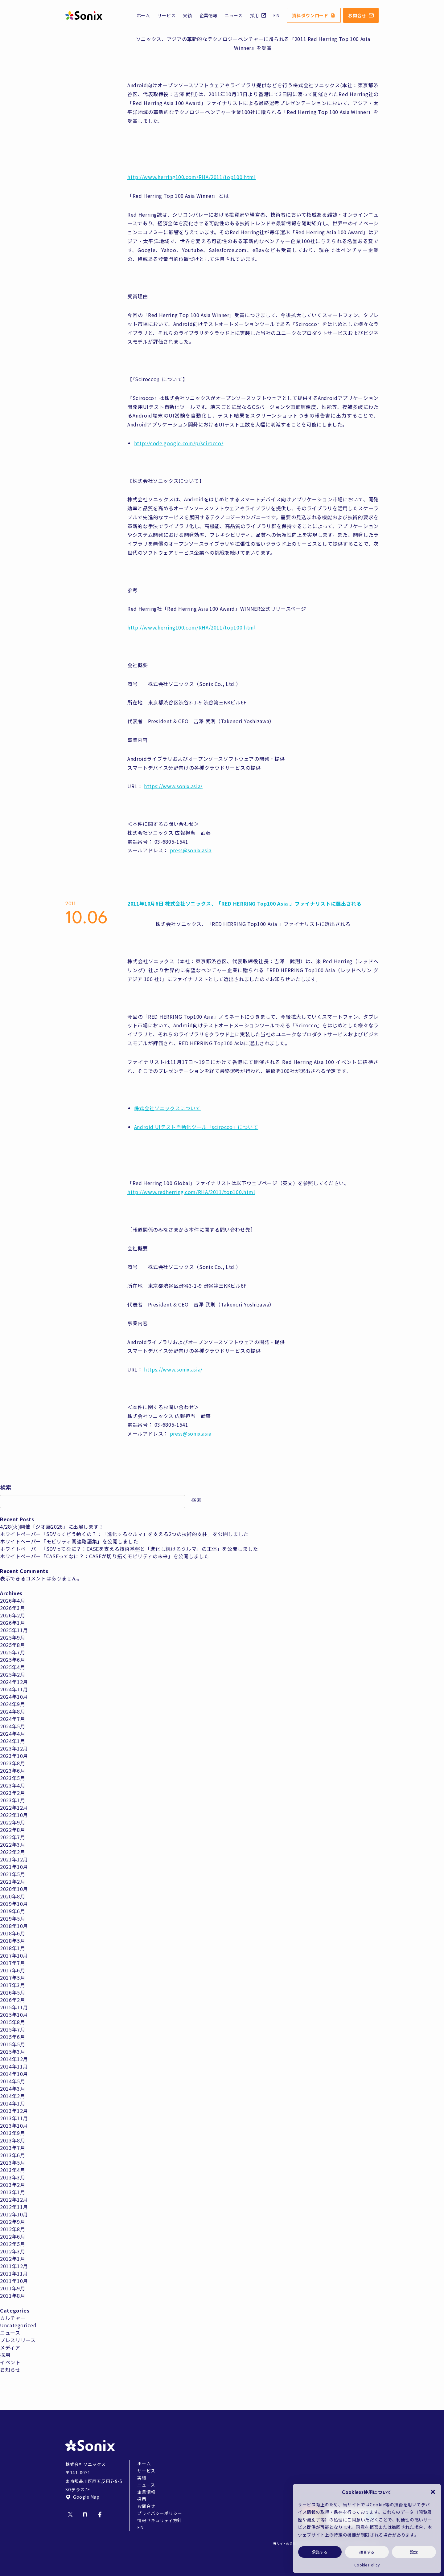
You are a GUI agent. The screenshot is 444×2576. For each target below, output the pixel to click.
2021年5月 (12, 1874)
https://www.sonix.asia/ (173, 786)
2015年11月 (14, 2007)
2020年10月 (14, 1889)
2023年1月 (12, 1800)
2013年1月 (12, 2192)
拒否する (367, 2551)
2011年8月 (12, 2295)
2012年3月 (12, 2251)
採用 (258, 15)
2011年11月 (14, 2273)
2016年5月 (12, 1992)
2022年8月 (12, 1829)
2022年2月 (12, 1852)
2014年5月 (12, 2081)
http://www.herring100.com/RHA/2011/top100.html (191, 177)
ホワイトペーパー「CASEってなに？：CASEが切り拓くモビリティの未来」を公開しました (104, 1556)
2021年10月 (14, 1866)
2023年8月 (12, 1763)
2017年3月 (12, 1985)
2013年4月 (12, 2170)
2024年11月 (14, 1689)
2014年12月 (14, 2059)
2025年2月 (12, 1674)
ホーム (143, 15)
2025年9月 (12, 1637)
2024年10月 (14, 1696)
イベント (10, 2362)
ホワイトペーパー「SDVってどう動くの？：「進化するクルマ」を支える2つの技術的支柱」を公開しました (124, 1534)
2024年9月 (12, 1704)
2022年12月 (14, 1807)
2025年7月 (12, 1652)
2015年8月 (12, 2022)
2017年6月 (12, 1970)
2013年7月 (12, 2147)
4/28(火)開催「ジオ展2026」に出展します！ (52, 1526)
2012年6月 (12, 2236)
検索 (5, 1487)
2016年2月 (12, 1999)
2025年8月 (12, 1645)
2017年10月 (14, 1955)
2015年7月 (12, 2029)
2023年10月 (14, 1755)
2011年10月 (14, 2281)
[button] (433, 2492)
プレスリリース (17, 2340)
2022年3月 (12, 1844)
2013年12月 (14, 2110)
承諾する (319, 2551)
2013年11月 (14, 2118)
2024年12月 (14, 1681)
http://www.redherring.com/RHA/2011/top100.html (191, 1192)
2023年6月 (12, 1770)
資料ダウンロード (313, 15)
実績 (187, 15)
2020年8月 (12, 1896)
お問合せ (361, 15)
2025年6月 (12, 1659)
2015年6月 (12, 2036)
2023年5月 (12, 1778)
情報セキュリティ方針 (159, 2520)
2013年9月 (12, 2133)
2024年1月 (12, 1741)
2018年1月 (12, 1948)
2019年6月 (12, 1911)
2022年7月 (12, 1837)
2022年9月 (12, 1822)
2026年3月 (12, 1608)
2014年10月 (14, 2073)
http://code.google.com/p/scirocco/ (179, 443)
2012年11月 (14, 2207)
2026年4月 (12, 1600)
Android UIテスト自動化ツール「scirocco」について (196, 1127)
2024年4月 (12, 1733)
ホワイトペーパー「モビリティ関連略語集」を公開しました (69, 1541)
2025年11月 (14, 1630)
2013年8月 (12, 2140)
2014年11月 (14, 2066)
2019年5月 (12, 1918)
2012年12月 (14, 2199)
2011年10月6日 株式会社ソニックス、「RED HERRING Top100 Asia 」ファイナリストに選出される (244, 903)
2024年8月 (12, 1711)
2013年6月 (12, 2155)
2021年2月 (12, 1881)
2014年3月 (12, 2088)
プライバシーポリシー (159, 2513)
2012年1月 (12, 2258)
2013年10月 (14, 2125)
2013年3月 (12, 2177)
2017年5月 (12, 1977)
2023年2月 (12, 1792)
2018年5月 (12, 1940)
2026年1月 (12, 1622)
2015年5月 (12, 2044)
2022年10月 (14, 1815)
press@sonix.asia (191, 850)
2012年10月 (14, 2214)
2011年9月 (12, 2288)
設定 (414, 2551)
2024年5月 (12, 1726)
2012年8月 (12, 2229)
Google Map (82, 2497)
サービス (167, 15)
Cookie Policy (367, 2564)
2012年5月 (12, 2244)
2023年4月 (12, 1785)
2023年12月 (14, 1748)
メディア (10, 2347)
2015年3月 (12, 2051)
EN (276, 15)
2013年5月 (12, 2162)
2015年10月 (14, 2014)
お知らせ (10, 2369)
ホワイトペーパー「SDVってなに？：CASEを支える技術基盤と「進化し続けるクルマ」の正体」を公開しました (129, 1548)
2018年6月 (12, 1933)
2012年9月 (12, 2221)
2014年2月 (12, 2096)
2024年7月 (12, 1718)
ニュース (234, 15)
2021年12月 (14, 1859)
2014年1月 (12, 2103)
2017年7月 (12, 1963)
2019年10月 (14, 1903)
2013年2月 (12, 2184)
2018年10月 (14, 1926)
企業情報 (208, 15)
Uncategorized (18, 2325)
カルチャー (13, 2317)
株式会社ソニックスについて (167, 1108)
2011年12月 (14, 2266)
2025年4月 (12, 1667)
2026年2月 (12, 1615)
